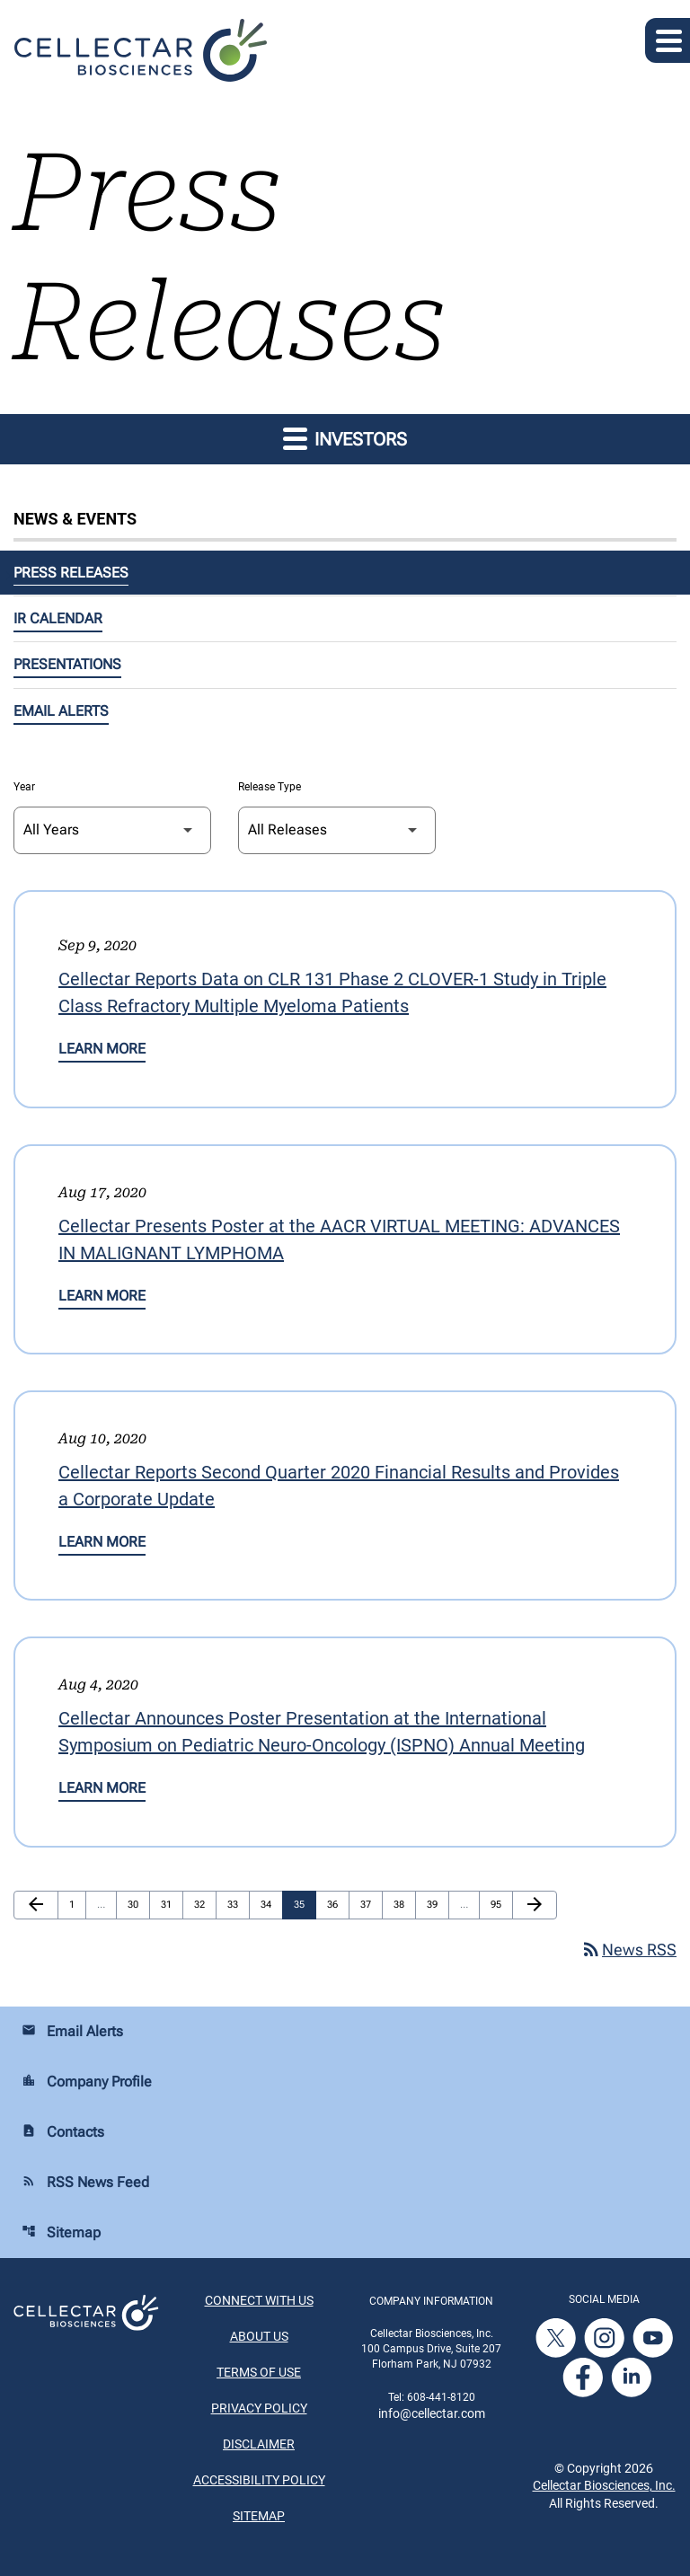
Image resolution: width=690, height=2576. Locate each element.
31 (170, 1904)
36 (337, 1904)
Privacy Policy (259, 2408)
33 (237, 1904)
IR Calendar (57, 618)
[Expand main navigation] (667, 40)
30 (137, 1904)
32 (204, 1904)
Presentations (67, 664)
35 (303, 1904)
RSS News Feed (85, 2182)
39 (436, 1904)
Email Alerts (61, 710)
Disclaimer (259, 2444)
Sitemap (61, 2232)
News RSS (628, 1949)
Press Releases (70, 572)
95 (500, 1904)
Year (24, 787)
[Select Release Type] (337, 830)
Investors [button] (345, 438)
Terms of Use (259, 2372)
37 (370, 1904)
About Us (259, 2336)
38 (403, 1904)
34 (270, 1904)
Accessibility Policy (259, 2480)
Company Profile (87, 2081)
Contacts (63, 2131)
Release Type (269, 787)
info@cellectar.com (431, 2413)
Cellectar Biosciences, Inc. (604, 2485)
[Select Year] (112, 830)
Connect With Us (259, 2300)
